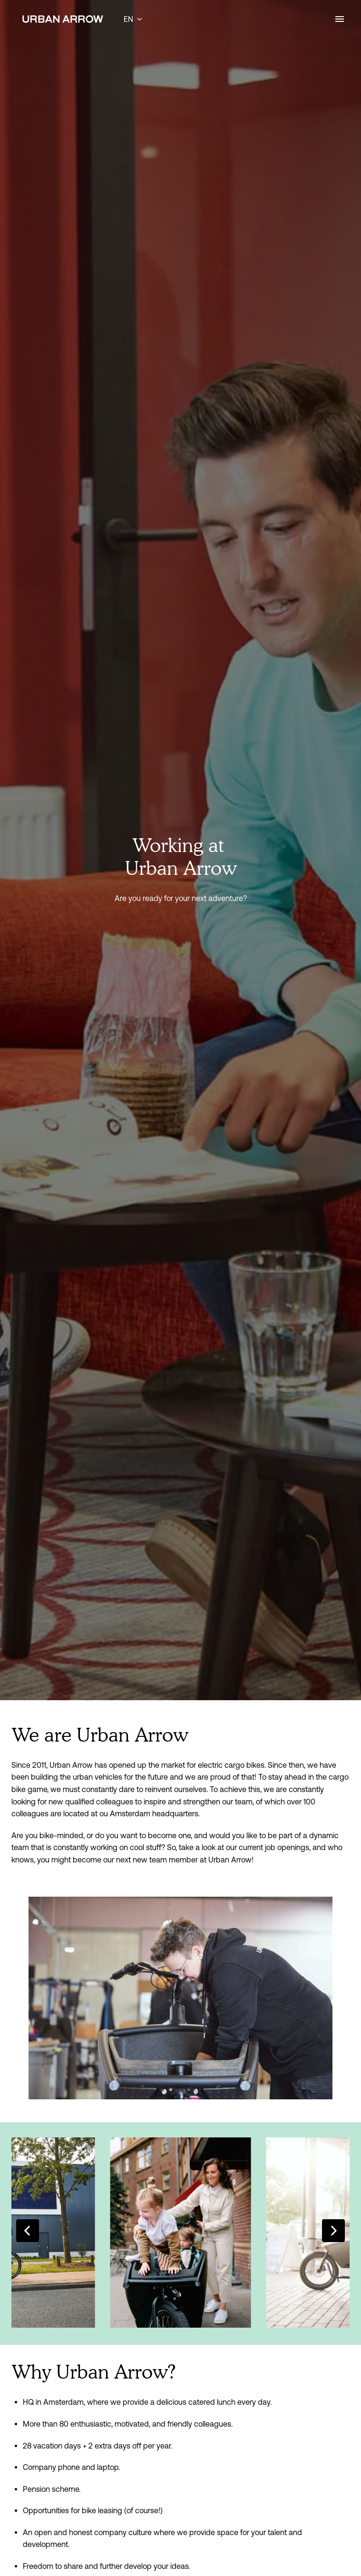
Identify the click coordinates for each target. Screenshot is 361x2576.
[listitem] (181, 2232)
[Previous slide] (27, 2230)
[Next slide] (333, 2230)
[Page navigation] (340, 19)
